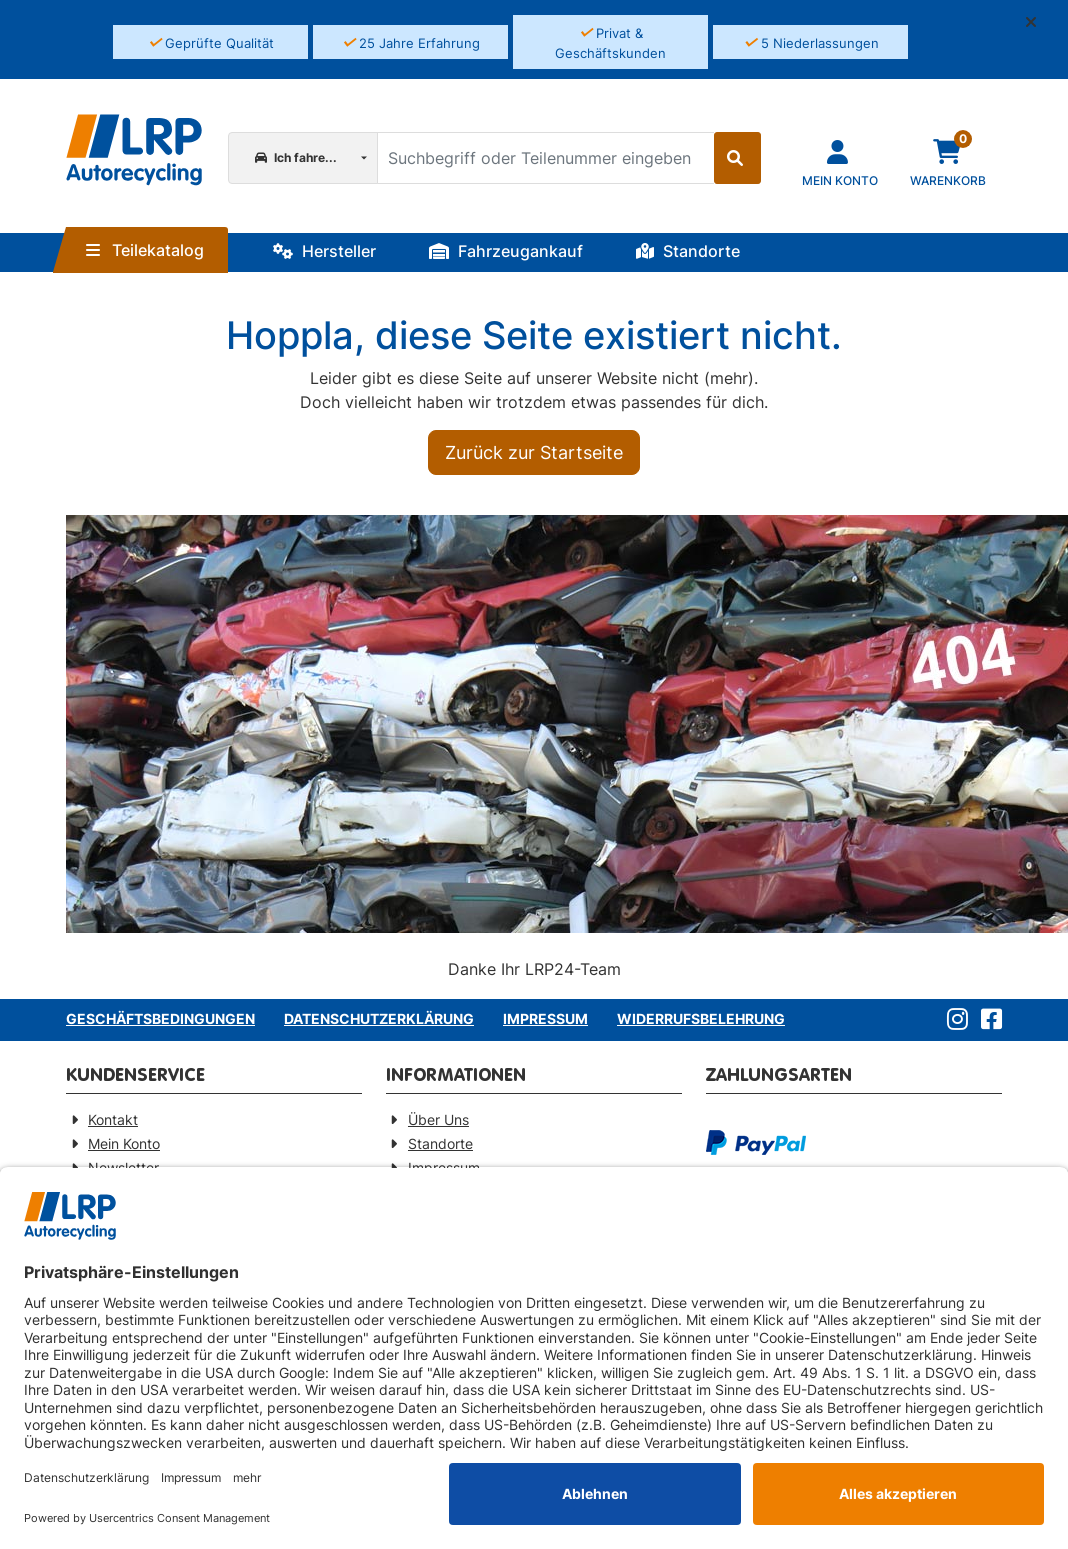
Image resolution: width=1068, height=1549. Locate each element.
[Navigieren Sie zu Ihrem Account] (840, 161)
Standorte (688, 251)
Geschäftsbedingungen (160, 1018)
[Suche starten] (737, 158)
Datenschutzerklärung (379, 1018)
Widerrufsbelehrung (701, 1018)
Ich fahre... (296, 157)
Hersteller (324, 251)
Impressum (545, 1018)
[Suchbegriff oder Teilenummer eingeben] (544, 158)
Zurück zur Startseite (534, 452)
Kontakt (113, 1119)
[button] (1039, 22)
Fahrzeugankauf (506, 251)
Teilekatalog (145, 250)
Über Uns (438, 1119)
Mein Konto (124, 1143)
